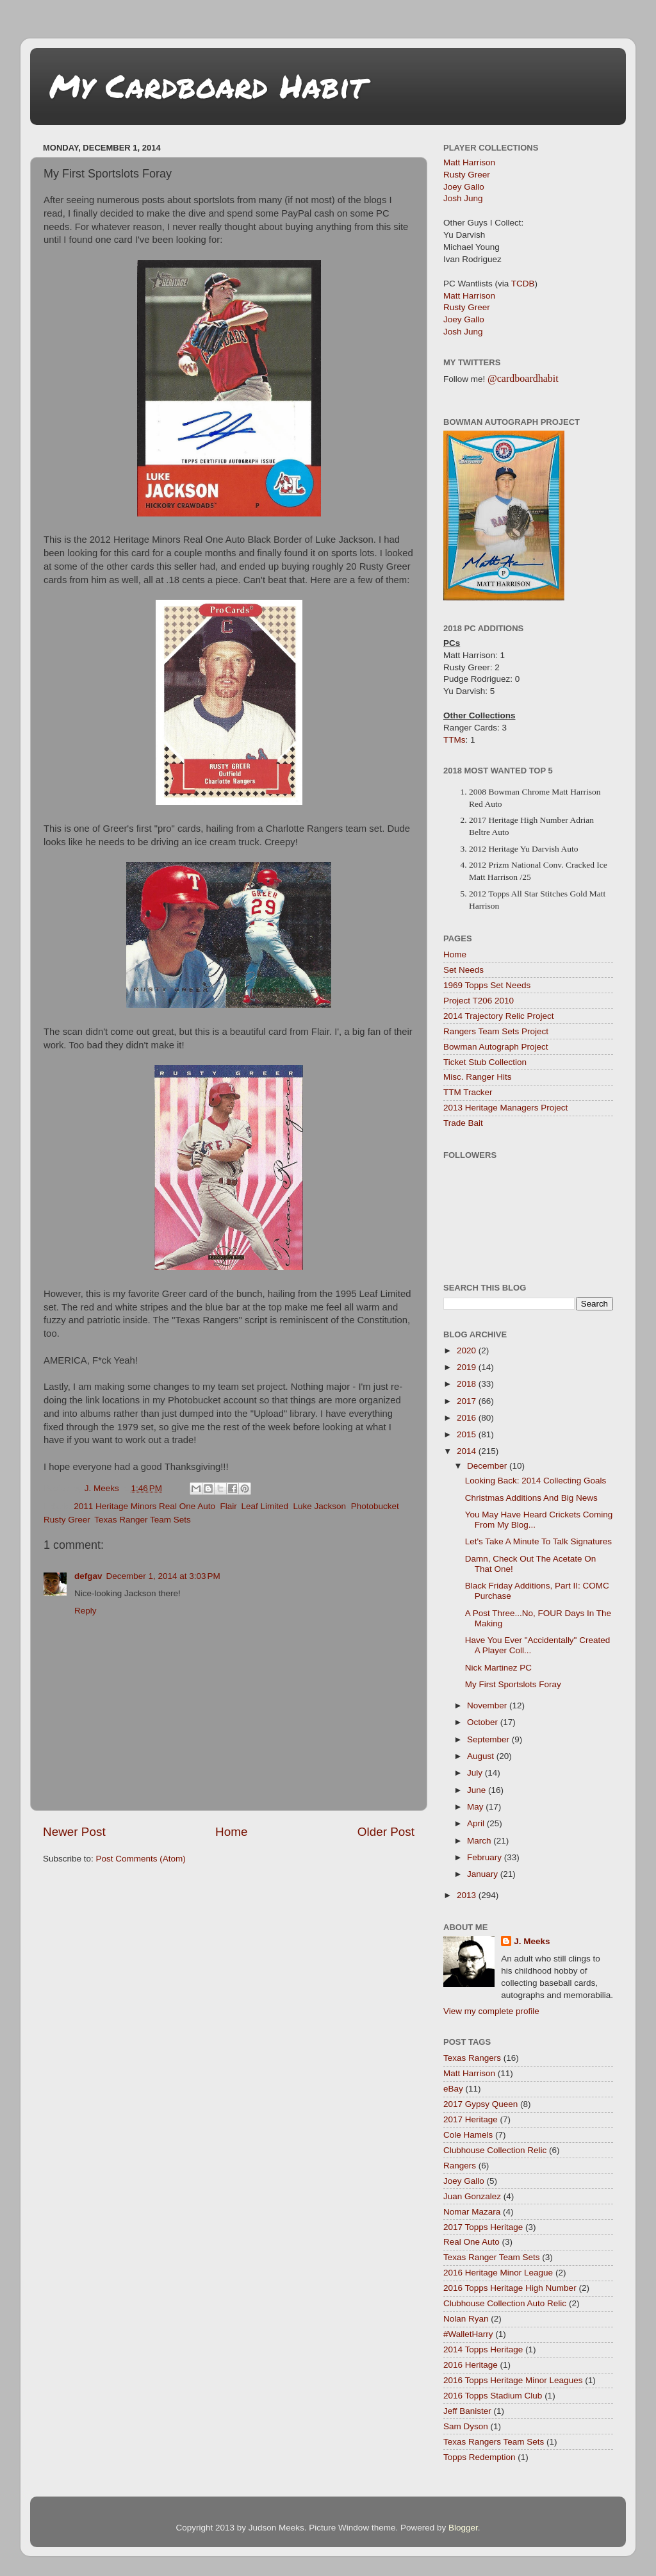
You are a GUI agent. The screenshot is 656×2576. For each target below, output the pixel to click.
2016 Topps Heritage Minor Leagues (512, 2380)
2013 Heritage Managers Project (505, 1107)
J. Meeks (532, 1941)
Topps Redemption (479, 2457)
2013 (468, 1895)
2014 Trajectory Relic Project (498, 1016)
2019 (468, 1367)
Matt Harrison (469, 162)
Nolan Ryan (466, 2319)
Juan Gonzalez (472, 2196)
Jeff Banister (467, 2411)
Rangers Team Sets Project (495, 1031)
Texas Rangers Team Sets (493, 2442)
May (476, 1807)
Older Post (385, 1831)
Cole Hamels (468, 2135)
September (489, 1739)
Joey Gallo (463, 187)
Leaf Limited (264, 1506)
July (476, 1773)
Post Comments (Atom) (141, 1858)
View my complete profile (491, 2011)
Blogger (463, 2527)
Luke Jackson (320, 1506)
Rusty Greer (67, 1519)
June (477, 1790)
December (488, 1466)
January (483, 1874)
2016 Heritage (470, 2365)
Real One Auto (471, 2242)
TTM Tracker (468, 1092)
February (485, 1857)
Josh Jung (463, 198)
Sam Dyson (465, 2426)
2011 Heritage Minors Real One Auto (144, 1506)
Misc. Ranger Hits (477, 1077)
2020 (468, 1350)
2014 (468, 1451)
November (488, 1705)
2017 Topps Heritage (483, 2227)
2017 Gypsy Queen (480, 2104)
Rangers (459, 2165)
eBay (453, 2088)
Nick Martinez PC (498, 1667)
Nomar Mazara (471, 2212)
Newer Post (74, 1831)
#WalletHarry (468, 2334)
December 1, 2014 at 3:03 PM (163, 1576)
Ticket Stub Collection (485, 1062)
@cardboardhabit (523, 378)
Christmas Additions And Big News (531, 1498)
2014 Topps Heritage (483, 2349)
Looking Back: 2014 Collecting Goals (536, 1480)
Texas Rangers (472, 2058)
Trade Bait (463, 1123)
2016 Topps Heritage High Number (510, 2288)
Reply (85, 1610)
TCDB (523, 283)
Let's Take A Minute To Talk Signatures (538, 1541)
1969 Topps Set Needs (486, 985)
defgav (88, 1576)
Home (231, 1831)
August (481, 1756)
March (480, 1840)
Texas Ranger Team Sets (142, 1519)
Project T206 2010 (478, 1000)
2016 (468, 1418)
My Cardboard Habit (207, 85)
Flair (228, 1506)
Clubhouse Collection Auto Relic (504, 2303)
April (477, 1823)
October (483, 1722)
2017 (468, 1401)
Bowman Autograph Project (495, 1047)
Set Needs (463, 970)
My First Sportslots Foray (513, 1684)
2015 (468, 1434)
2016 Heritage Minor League (498, 2272)
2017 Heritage (470, 2119)
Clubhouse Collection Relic (494, 2150)
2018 (468, 1384)
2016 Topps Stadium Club (492, 2395)
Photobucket (375, 1506)
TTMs (454, 740)
